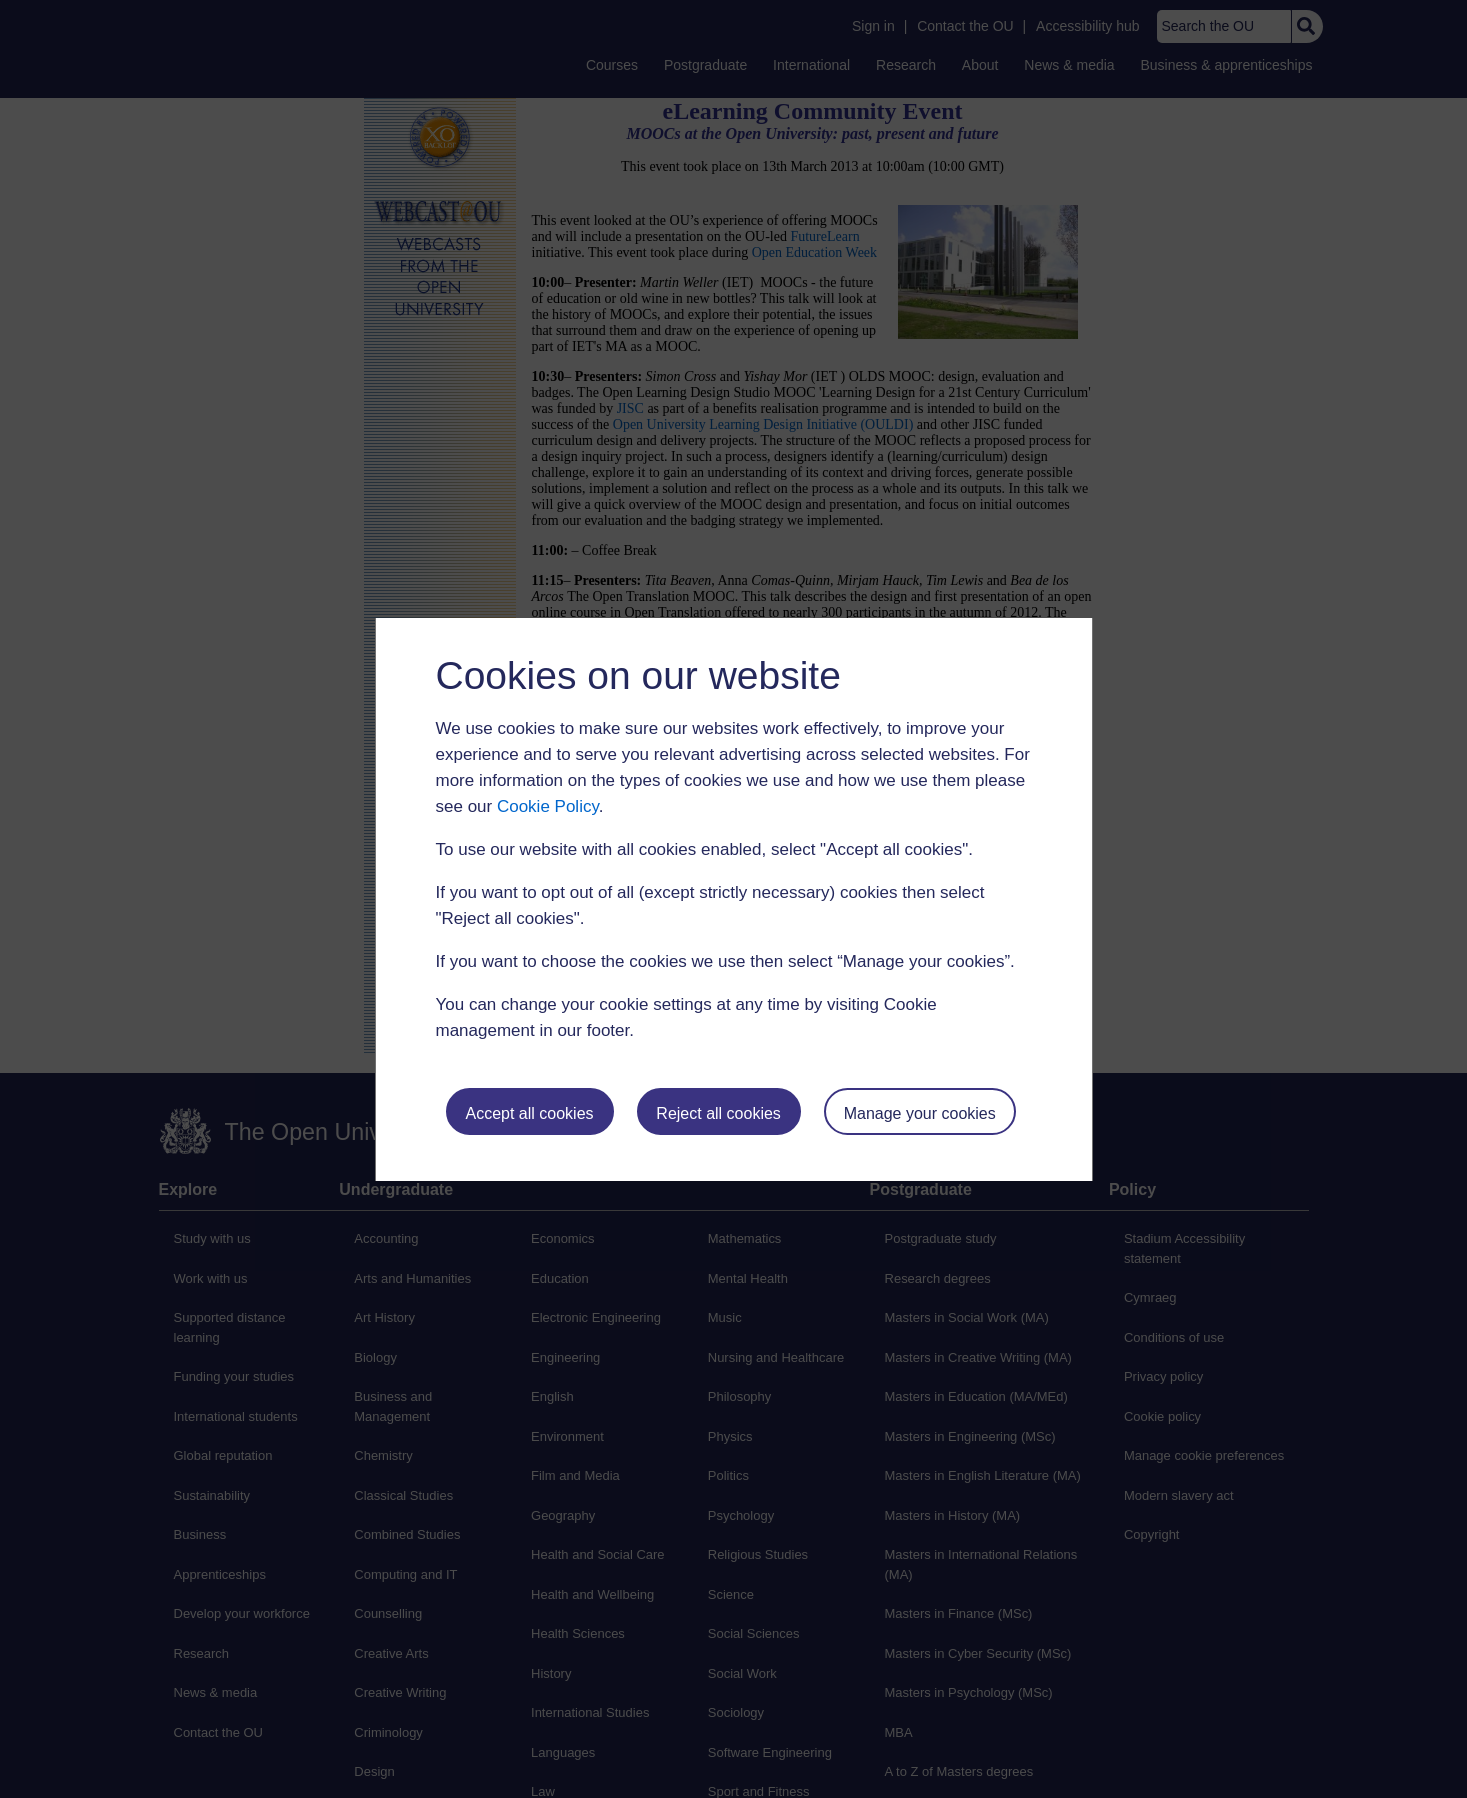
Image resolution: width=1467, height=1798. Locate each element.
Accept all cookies (529, 1113)
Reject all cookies (718, 1113)
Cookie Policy (548, 806)
